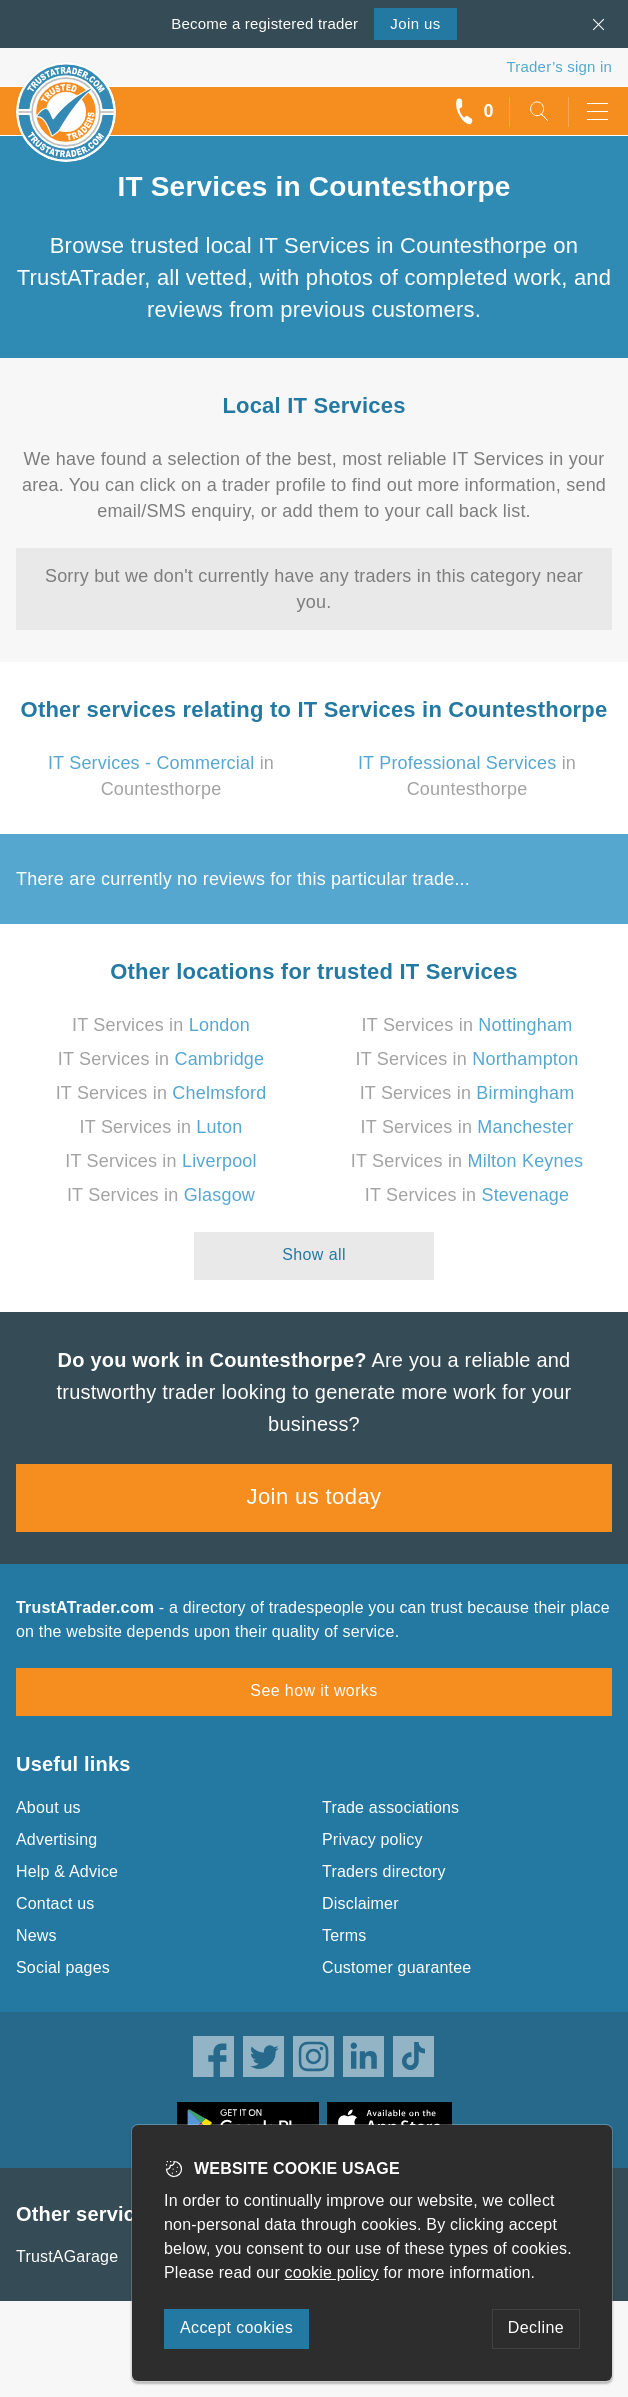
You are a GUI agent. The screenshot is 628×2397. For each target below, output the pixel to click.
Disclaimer (360, 1903)
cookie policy (332, 2272)
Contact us (55, 1903)
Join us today (314, 1496)
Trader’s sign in (559, 66)
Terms (344, 1935)
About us (48, 1807)
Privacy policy (372, 1839)
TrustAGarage (67, 2256)
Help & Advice (67, 1871)
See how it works (313, 1690)
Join (415, 23)
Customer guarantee (396, 1967)
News (36, 1935)
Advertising (56, 1839)
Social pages (63, 1967)
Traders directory (384, 1871)
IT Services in (161, 1025)
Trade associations (390, 1807)
